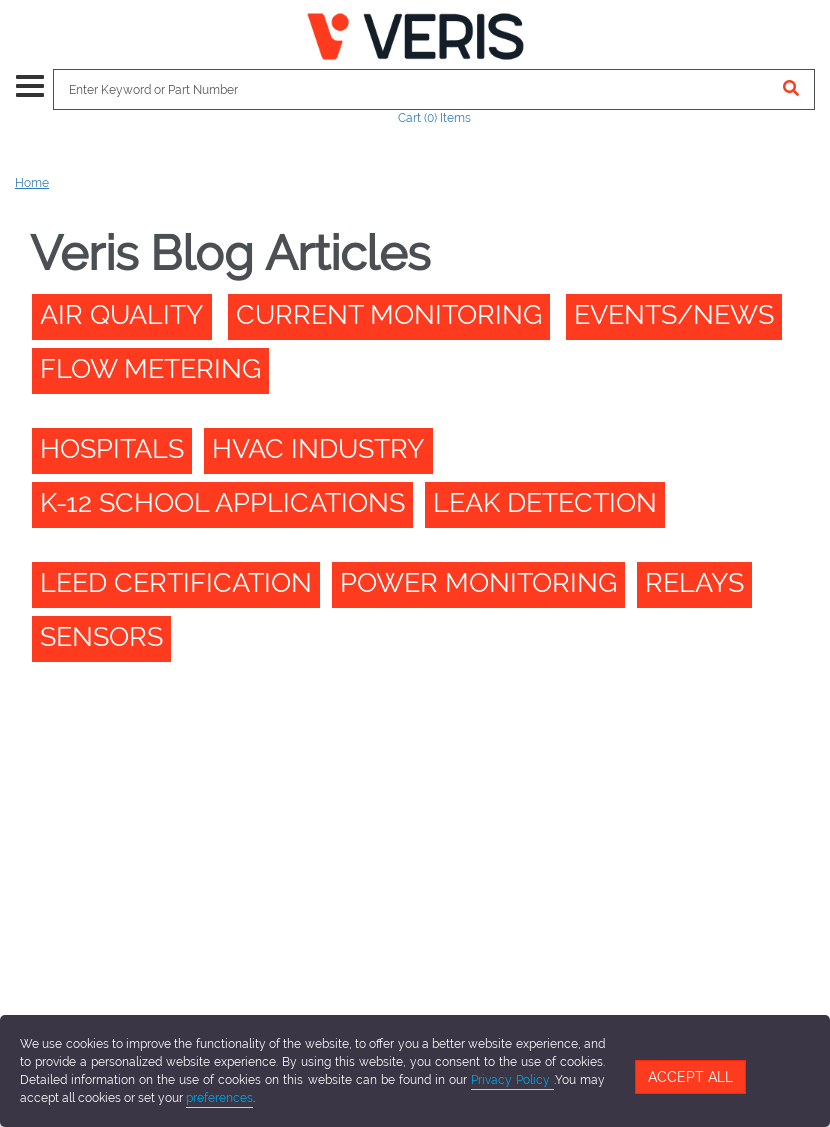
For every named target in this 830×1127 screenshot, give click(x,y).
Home (32, 183)
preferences (219, 1098)
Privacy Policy (512, 1080)
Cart (434, 118)
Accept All (690, 1077)
